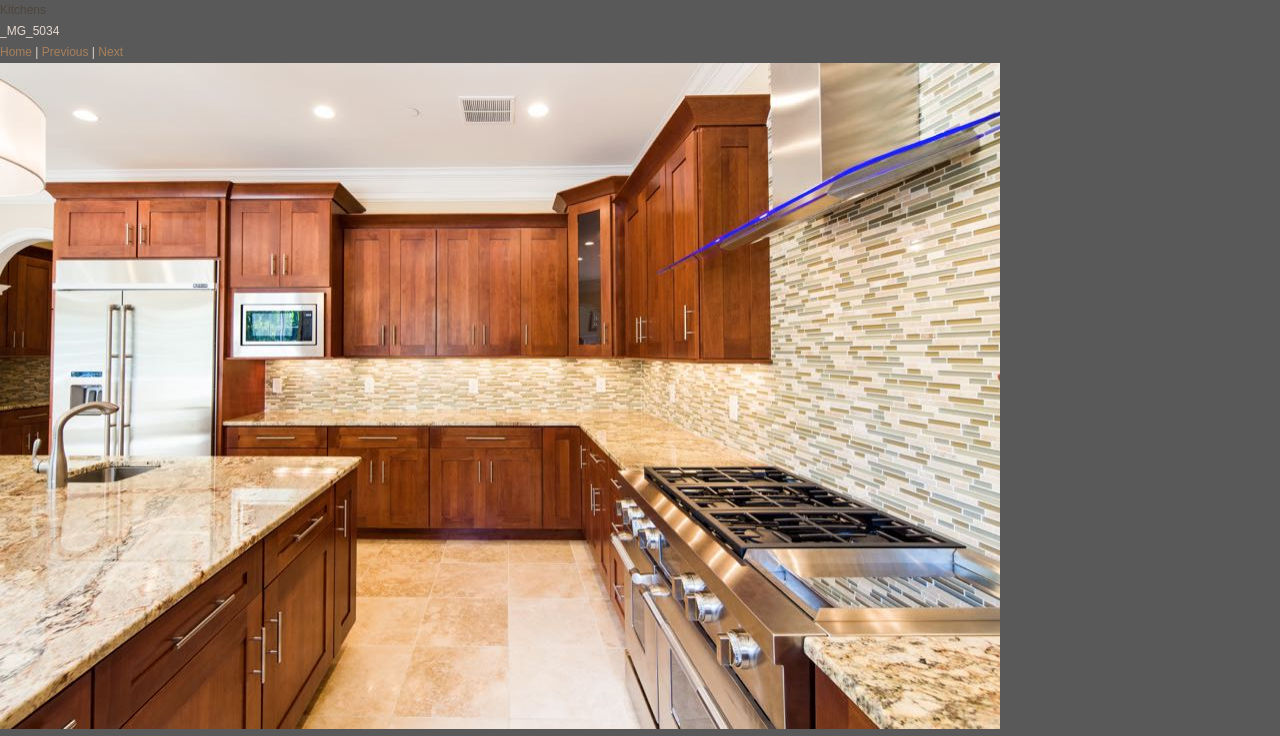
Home (16, 52)
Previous (65, 52)
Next (110, 52)
